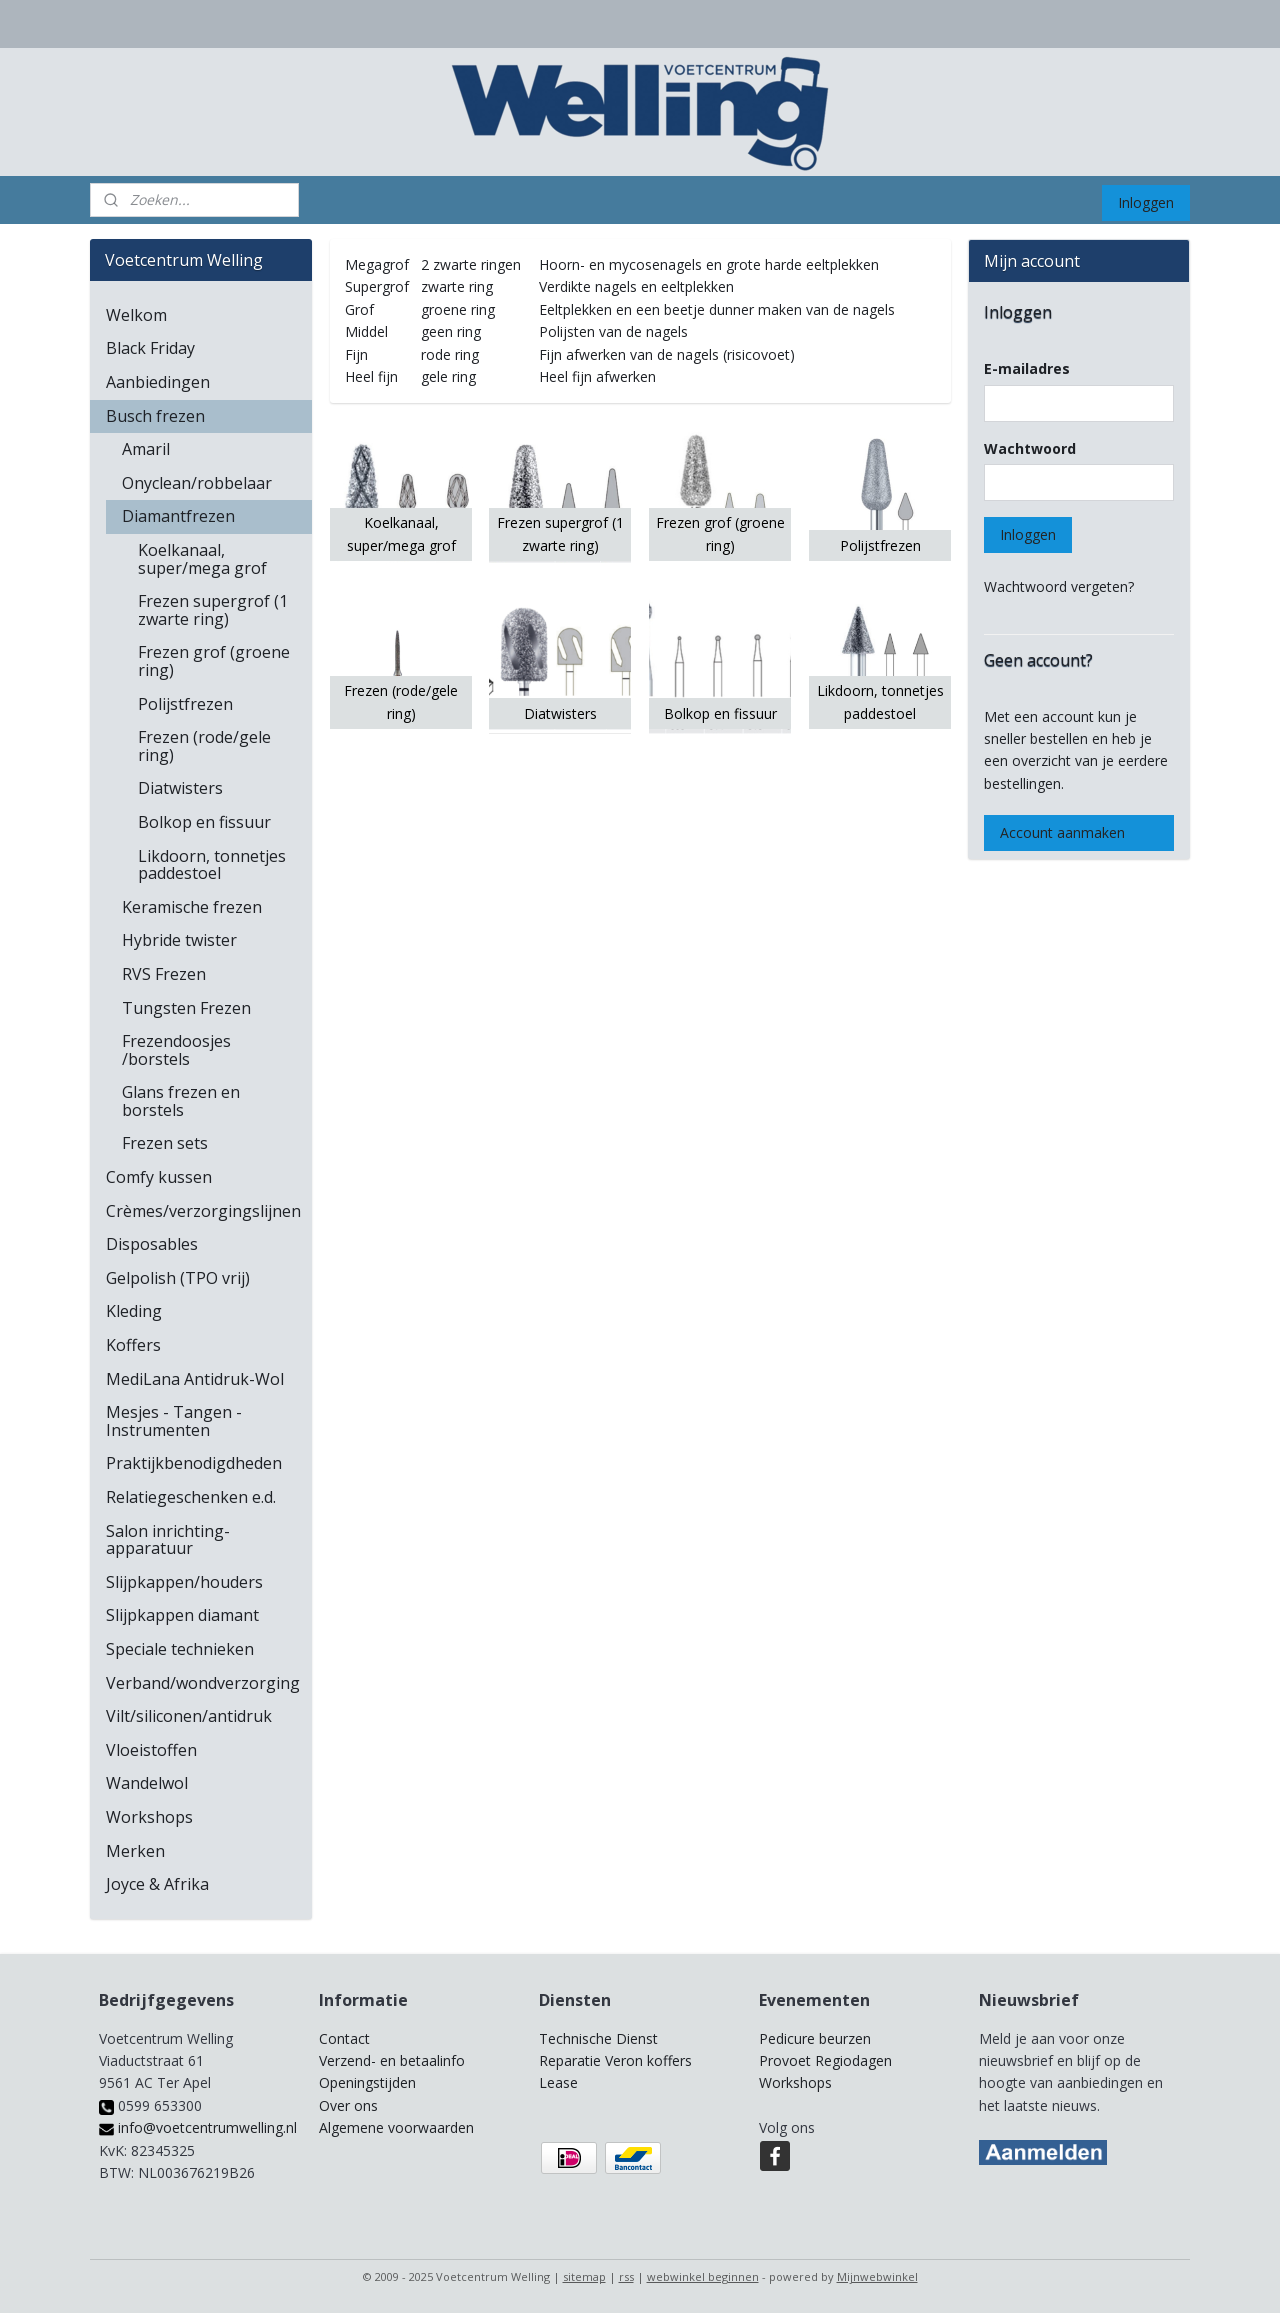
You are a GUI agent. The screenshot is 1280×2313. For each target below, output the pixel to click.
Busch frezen (155, 416)
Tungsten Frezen (186, 1008)
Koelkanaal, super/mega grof (202, 559)
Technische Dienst (598, 2038)
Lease (558, 2082)
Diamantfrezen (178, 516)
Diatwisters (180, 788)
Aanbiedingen (158, 382)
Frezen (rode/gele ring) (204, 746)
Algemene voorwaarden (396, 2127)
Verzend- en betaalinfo (392, 2060)
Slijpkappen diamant (182, 1615)
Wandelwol (147, 1783)
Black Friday (150, 348)
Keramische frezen (192, 907)
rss (626, 2276)
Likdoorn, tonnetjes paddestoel (212, 865)
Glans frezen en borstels (181, 1101)
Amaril (146, 449)
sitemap (584, 2276)
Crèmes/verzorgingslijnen (203, 1211)
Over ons (348, 2105)
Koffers (133, 1345)
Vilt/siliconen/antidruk (189, 1716)
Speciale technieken (180, 1649)
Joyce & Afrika (157, 1884)
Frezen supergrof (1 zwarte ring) (213, 610)
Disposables (152, 1244)
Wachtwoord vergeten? (1059, 586)
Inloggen (1146, 202)
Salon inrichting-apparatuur (168, 1540)
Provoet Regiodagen (825, 2060)
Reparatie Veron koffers (615, 2060)
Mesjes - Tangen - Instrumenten (174, 1421)
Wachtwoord (1030, 448)
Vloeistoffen (151, 1750)
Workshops (149, 1817)
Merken (135, 1851)
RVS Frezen (164, 974)
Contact (344, 2038)
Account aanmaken (1062, 832)
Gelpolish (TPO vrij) (178, 1278)
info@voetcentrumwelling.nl (198, 2127)
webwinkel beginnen (703, 2276)
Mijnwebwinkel (877, 2276)
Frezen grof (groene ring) (214, 661)
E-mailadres (1027, 368)
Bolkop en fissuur (204, 822)
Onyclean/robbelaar (197, 483)
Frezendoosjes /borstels (176, 1050)
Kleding (134, 1311)
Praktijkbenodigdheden (194, 1463)
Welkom (136, 315)
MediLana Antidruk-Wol (195, 1379)
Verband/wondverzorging (203, 1683)
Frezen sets (165, 1143)
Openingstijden (367, 2082)
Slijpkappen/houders (184, 1582)
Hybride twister (179, 940)
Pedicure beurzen (815, 2038)
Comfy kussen (159, 1177)
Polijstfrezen (185, 704)
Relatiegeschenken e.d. (191, 1497)
